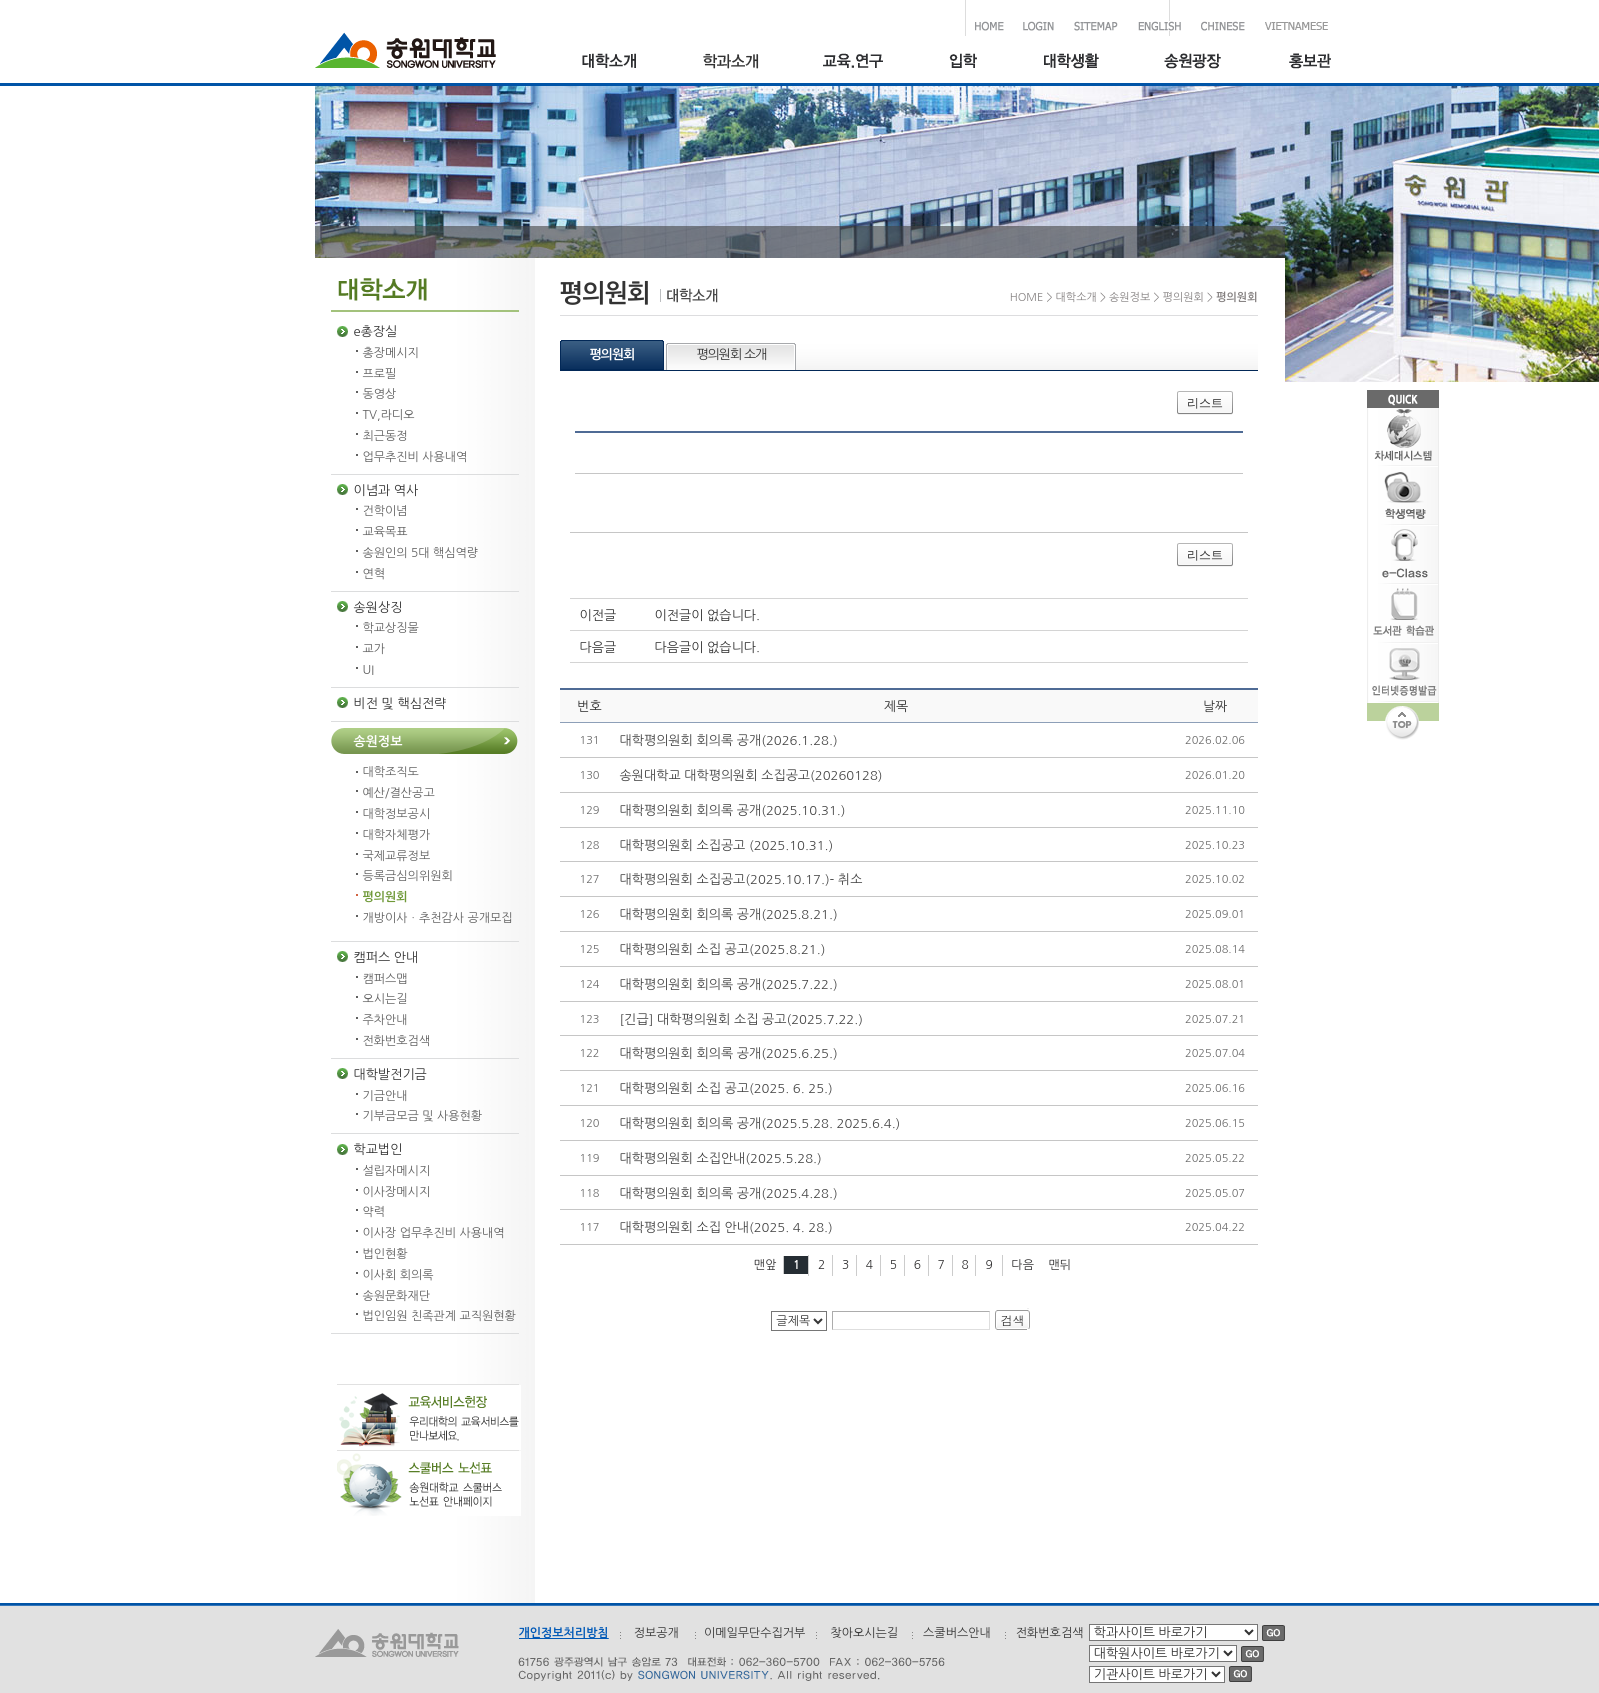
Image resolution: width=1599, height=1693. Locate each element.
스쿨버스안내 (957, 1633)
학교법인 (378, 1149)
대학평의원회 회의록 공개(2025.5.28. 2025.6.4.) (760, 1123)
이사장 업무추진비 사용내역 (434, 1233)
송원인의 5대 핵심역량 (421, 553)
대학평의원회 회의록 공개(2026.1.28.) (729, 740)
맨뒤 (1060, 1265)
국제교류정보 (397, 856)
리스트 (1205, 403)
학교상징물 (391, 628)
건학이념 (385, 511)
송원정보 (378, 741)
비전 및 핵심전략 (400, 703)
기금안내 (385, 1096)
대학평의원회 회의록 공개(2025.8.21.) (729, 914)
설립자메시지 (397, 1171)
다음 (1022, 1265)
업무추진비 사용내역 (415, 457)
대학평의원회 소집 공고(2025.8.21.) (723, 949)
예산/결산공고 (399, 793)
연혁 (374, 574)
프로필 (380, 374)
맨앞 (765, 1265)
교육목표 (385, 532)
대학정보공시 (397, 814)
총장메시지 (391, 353)
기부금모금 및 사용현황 (423, 1116)
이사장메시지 (397, 1192)
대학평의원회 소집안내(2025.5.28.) (721, 1158)
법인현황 (385, 1254)
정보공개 (656, 1633)
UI (369, 670)
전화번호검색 (397, 1041)
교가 (374, 649)
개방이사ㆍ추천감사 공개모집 (438, 918)
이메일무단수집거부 (755, 1633)
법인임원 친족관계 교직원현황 (439, 1316)
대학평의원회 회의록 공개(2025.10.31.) (733, 810)
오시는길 (385, 999)
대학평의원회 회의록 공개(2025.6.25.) (729, 1053)
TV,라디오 (389, 415)
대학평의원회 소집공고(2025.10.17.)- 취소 (741, 879)
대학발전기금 (390, 1074)
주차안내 (385, 1020)
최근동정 (385, 436)
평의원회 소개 (731, 354)
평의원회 (385, 897)
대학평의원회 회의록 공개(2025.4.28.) (729, 1193)
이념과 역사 (386, 490)
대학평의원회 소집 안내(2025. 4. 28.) (726, 1227)
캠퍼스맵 (385, 979)
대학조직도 (391, 772)
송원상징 (378, 607)
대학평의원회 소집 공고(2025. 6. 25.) (726, 1088)
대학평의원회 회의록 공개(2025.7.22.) (729, 984)
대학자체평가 (397, 835)
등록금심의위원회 (408, 876)
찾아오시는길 (864, 1633)
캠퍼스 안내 (386, 957)
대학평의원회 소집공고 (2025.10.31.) (727, 845)
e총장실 (376, 331)
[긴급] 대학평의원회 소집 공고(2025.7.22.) (741, 1019)
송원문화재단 (397, 1296)
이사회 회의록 (398, 1275)
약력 (374, 1212)
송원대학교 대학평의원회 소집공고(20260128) (751, 775)
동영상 (380, 394)
